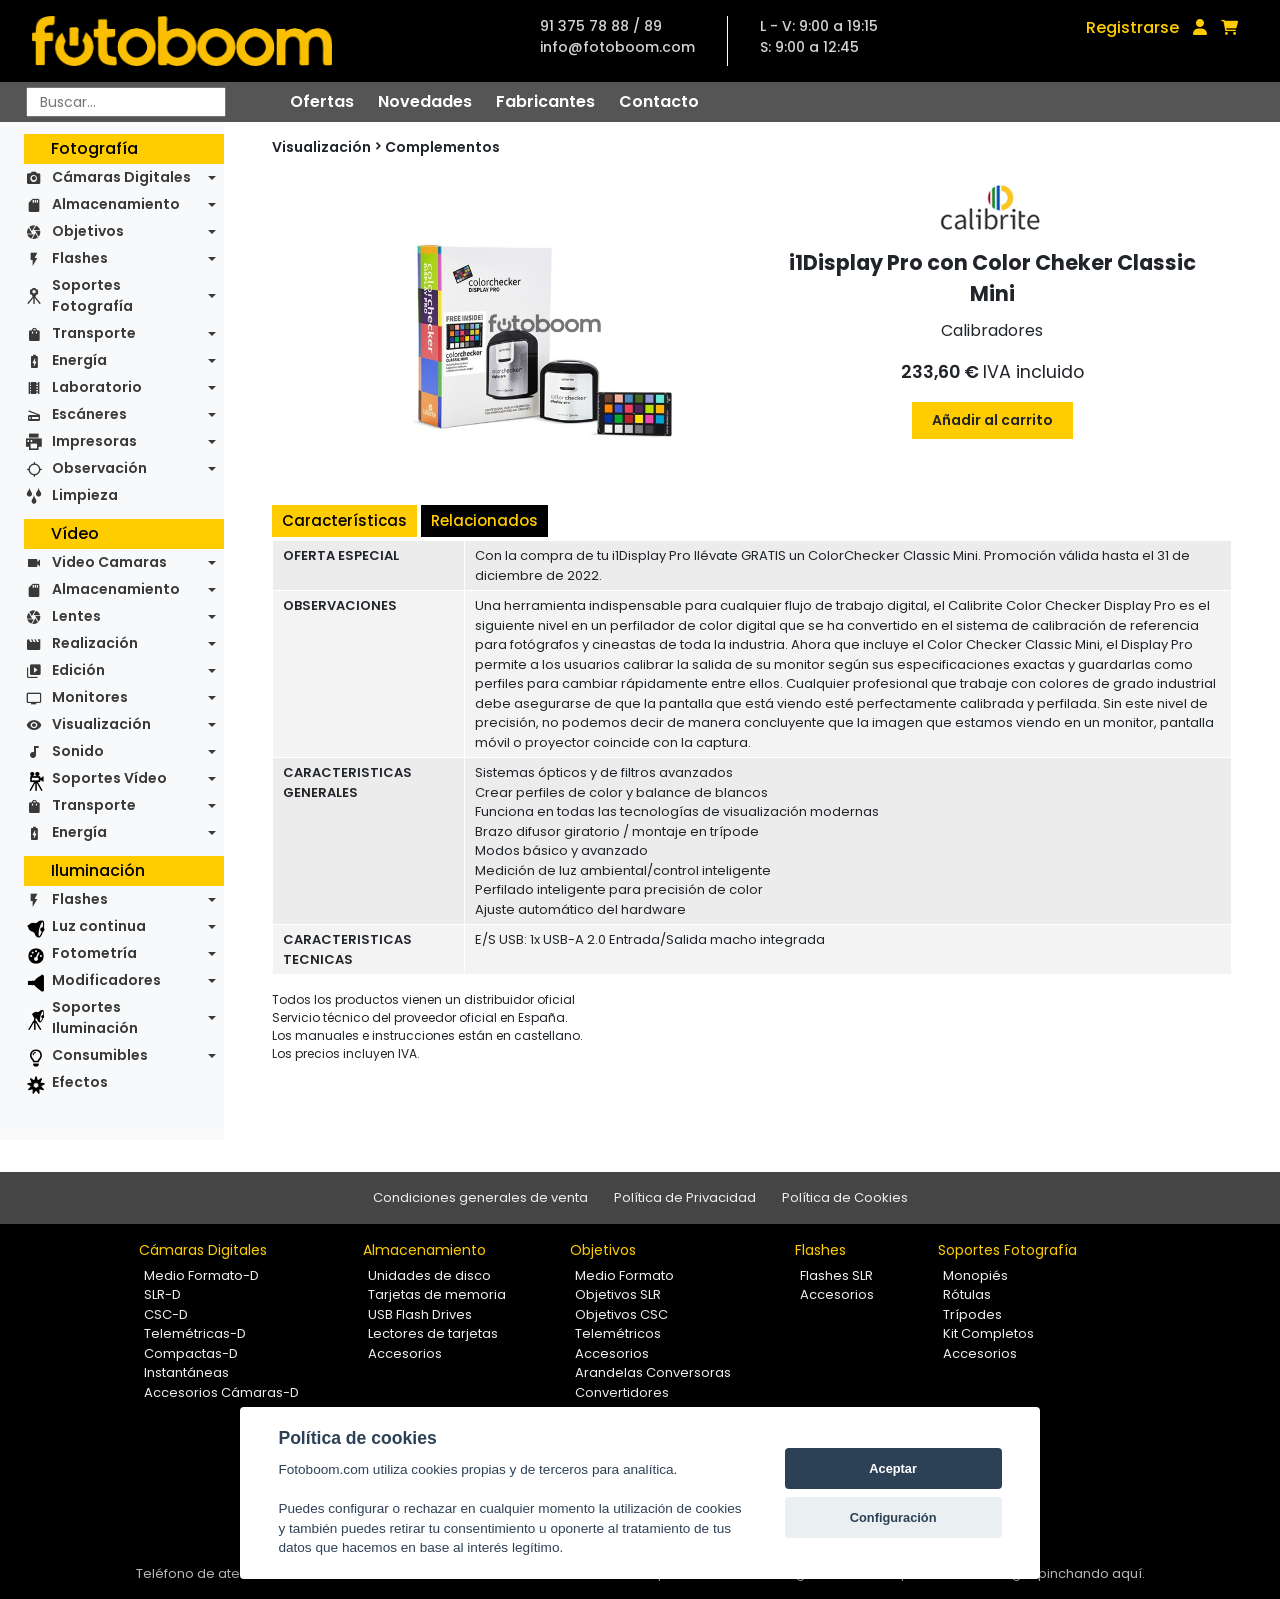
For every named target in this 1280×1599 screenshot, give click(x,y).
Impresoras (94, 441)
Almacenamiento (116, 204)
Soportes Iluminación (95, 1017)
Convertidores (622, 1392)
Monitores (90, 697)
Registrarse (1132, 27)
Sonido (78, 751)
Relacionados (484, 520)
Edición (78, 670)
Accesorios (405, 1353)
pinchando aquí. (1091, 1573)
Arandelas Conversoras (653, 1372)
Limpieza (85, 495)
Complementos (442, 147)
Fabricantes (545, 101)
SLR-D (162, 1294)
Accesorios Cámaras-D (221, 1392)
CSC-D (166, 1314)
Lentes (76, 616)
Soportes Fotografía (92, 295)
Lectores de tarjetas (433, 1333)
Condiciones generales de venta (480, 1197)
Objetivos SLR (618, 1294)
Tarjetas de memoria (437, 1294)
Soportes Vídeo (109, 778)
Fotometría (94, 953)
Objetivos (88, 231)
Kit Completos (988, 1333)
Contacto (659, 101)
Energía (79, 360)
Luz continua (99, 926)
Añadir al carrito (992, 420)
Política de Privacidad (685, 1197)
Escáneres (89, 414)
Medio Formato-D (201, 1275)
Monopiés (975, 1275)
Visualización (101, 724)
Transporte (94, 333)
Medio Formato (624, 1275)
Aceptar (893, 1468)
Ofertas (322, 101)
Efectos (80, 1082)
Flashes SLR (836, 1275)
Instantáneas (186, 1372)
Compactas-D (191, 1353)
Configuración (893, 1517)
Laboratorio (97, 387)
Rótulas (967, 1294)
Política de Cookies (845, 1197)
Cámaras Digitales (121, 177)
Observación (99, 468)
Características (344, 520)
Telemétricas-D (195, 1333)
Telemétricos (618, 1333)
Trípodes (972, 1314)
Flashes (80, 258)
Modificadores (106, 980)
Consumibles (100, 1055)
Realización (95, 643)
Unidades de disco (429, 1275)
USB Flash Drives (420, 1314)
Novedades (425, 101)
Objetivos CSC (621, 1314)
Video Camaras (109, 562)
